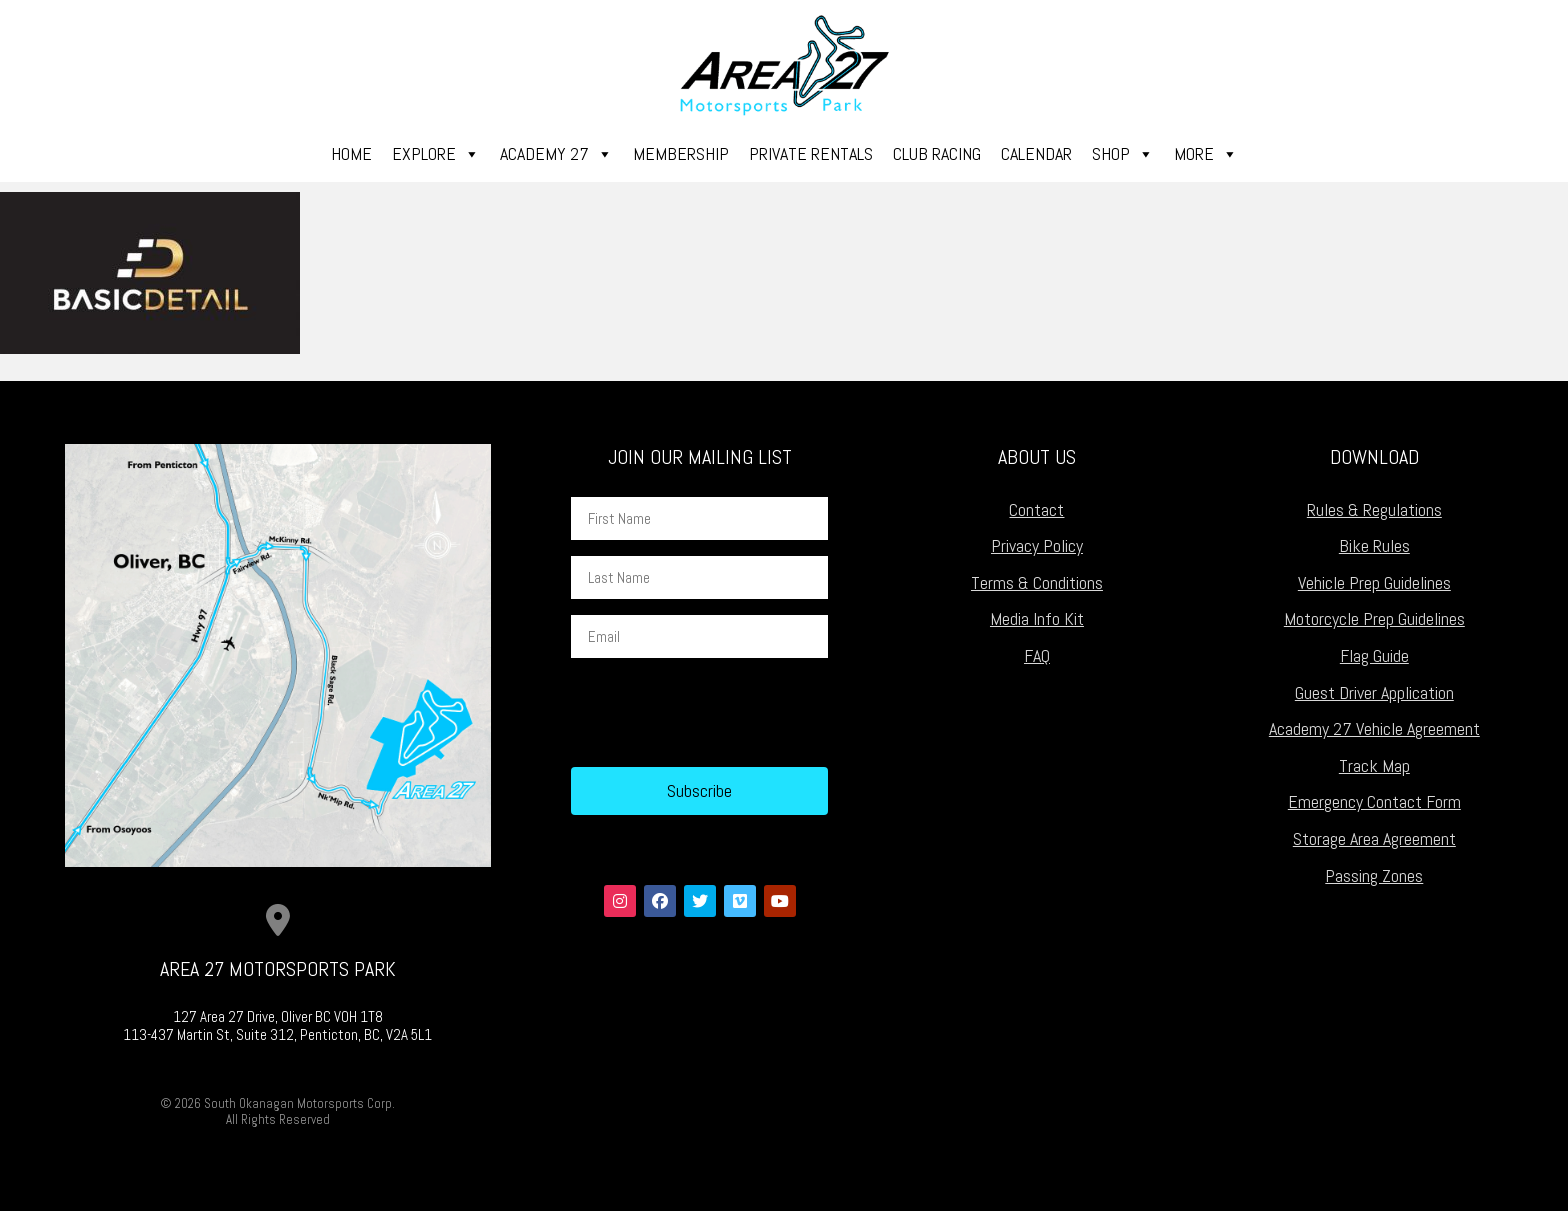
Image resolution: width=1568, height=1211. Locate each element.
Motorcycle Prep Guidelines (1374, 618)
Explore (436, 154)
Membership (681, 153)
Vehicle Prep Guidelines (1374, 582)
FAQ (1037, 655)
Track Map (1374, 765)
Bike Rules (1374, 545)
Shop (1123, 154)
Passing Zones (1374, 875)
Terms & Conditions (1037, 582)
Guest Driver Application (1374, 692)
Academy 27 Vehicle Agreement (1374, 728)
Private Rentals (811, 153)
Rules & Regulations (1374, 509)
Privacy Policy (1037, 545)
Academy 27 (556, 154)
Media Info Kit (1037, 618)
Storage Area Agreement (1374, 838)
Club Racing (937, 153)
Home (351, 153)
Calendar (1036, 153)
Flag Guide (1374, 655)
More (1206, 154)
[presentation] (723, 713)
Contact (1036, 509)
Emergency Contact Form (1374, 801)
